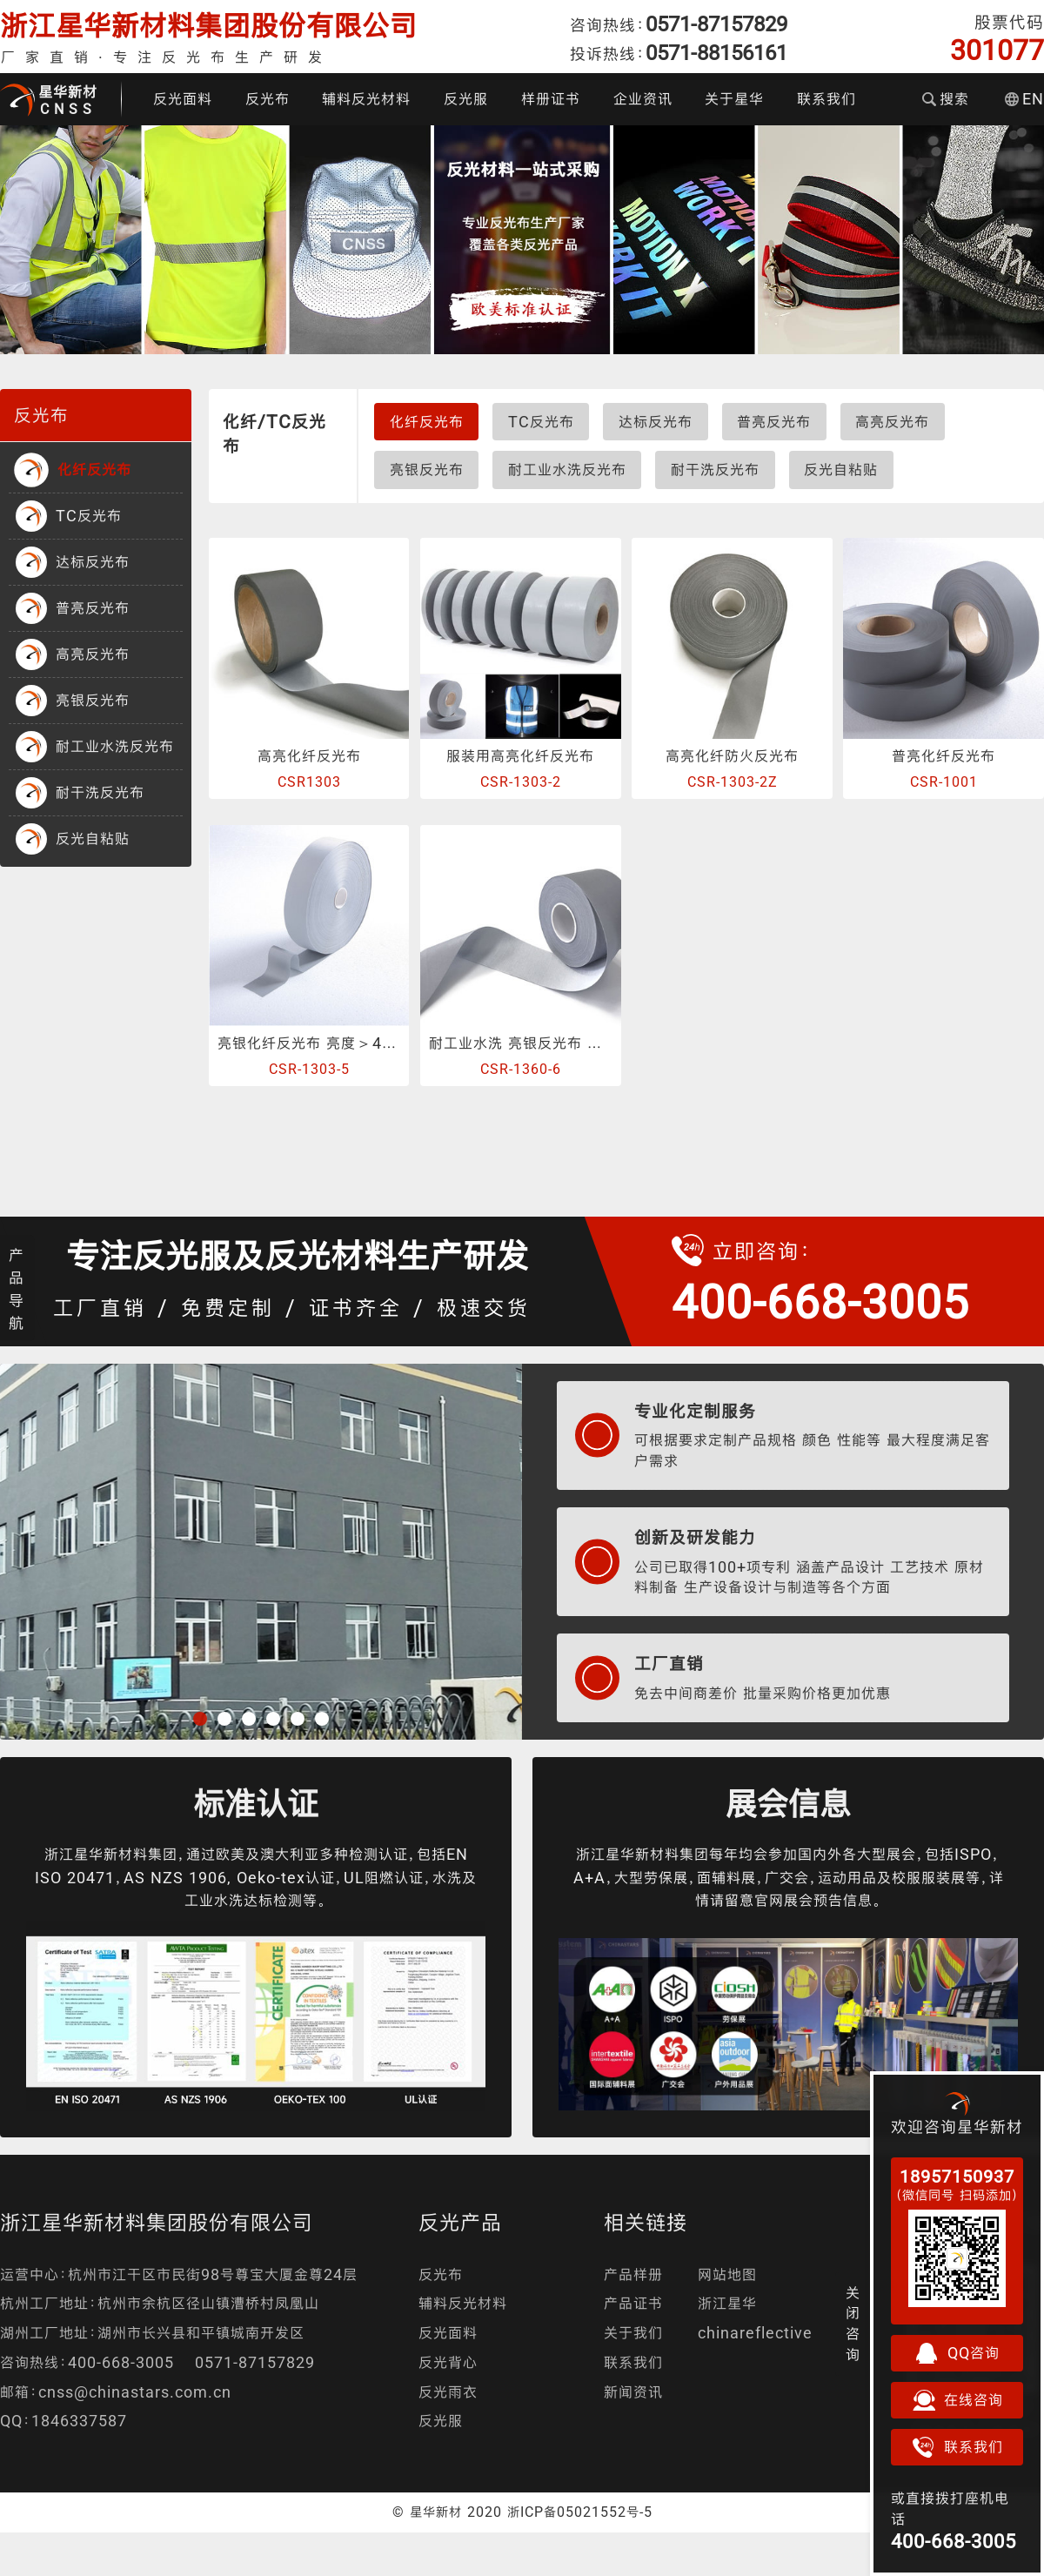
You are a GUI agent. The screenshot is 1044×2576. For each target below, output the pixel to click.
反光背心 (448, 2362)
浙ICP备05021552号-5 (579, 2512)
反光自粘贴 (841, 469)
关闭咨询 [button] (853, 2323)
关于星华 (734, 98)
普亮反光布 (774, 421)
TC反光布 (541, 421)
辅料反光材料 (366, 98)
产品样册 (633, 2274)
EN (1024, 98)
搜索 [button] (945, 98)
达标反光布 (656, 421)
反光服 (466, 98)
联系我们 (826, 98)
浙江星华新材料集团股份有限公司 (209, 25)
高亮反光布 (892, 421)
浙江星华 (727, 2303)
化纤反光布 (427, 421)
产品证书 (633, 2303)
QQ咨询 (957, 2353)
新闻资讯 (633, 2392)
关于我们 (633, 2332)
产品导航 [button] (16, 1289)
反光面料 (182, 98)
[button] (200, 1719)
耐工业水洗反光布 (567, 469)
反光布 (267, 98)
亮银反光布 (427, 469)
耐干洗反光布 (715, 469)
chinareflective (755, 2332)
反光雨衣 (448, 2392)
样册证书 (550, 98)
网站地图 (727, 2274)
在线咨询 (957, 2400)
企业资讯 (643, 98)
